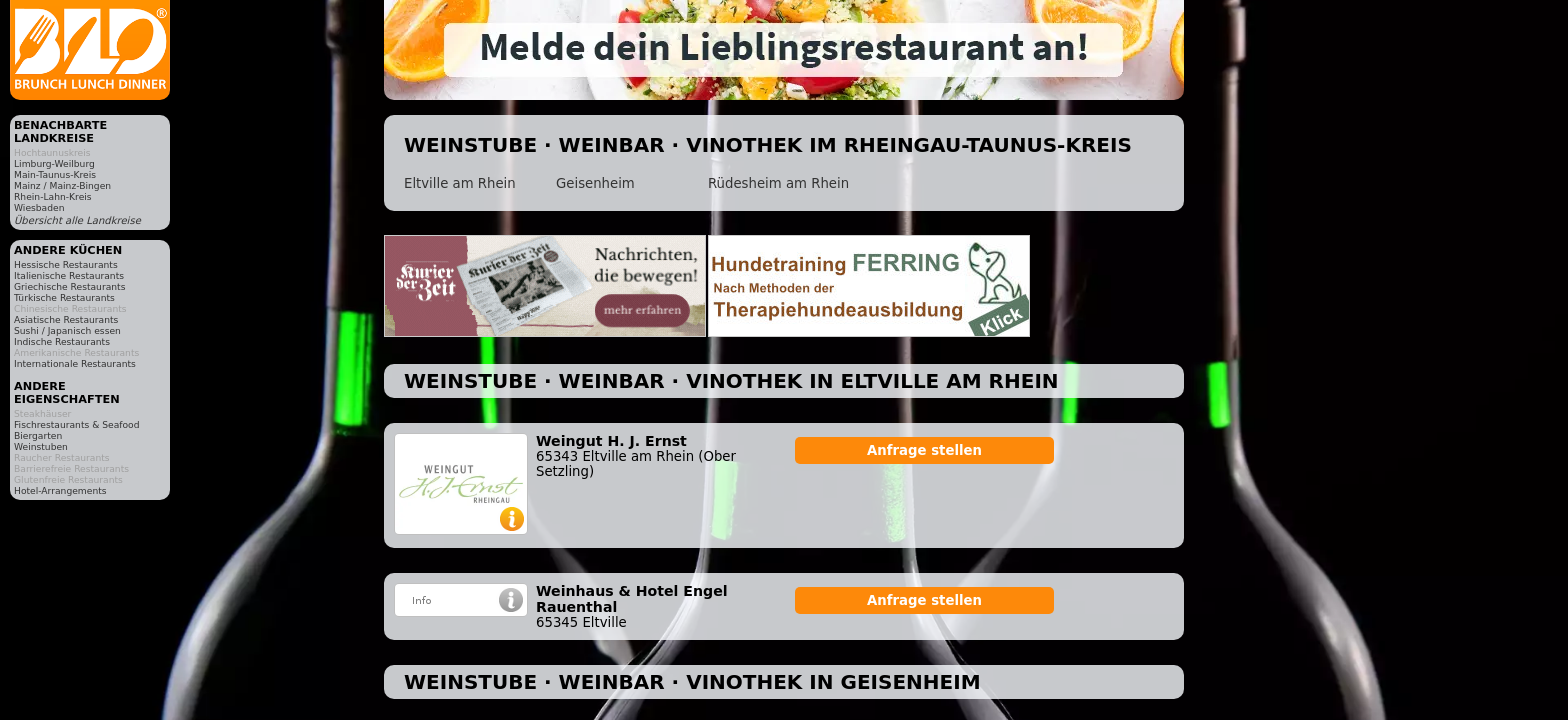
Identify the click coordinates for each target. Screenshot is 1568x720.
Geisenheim (595, 183)
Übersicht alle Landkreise (77, 220)
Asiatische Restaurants (66, 319)
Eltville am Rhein (460, 183)
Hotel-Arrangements (60, 490)
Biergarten (38, 435)
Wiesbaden (39, 207)
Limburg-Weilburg (54, 163)
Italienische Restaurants (69, 275)
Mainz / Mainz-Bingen (62, 185)
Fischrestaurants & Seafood (77, 424)
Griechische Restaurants (69, 286)
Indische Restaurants (62, 341)
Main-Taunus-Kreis (55, 174)
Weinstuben (41, 446)
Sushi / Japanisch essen (67, 330)
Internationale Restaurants (75, 363)
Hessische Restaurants (66, 264)
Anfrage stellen (924, 450)
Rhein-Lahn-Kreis (53, 196)
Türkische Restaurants (64, 297)
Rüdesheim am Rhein (778, 183)
